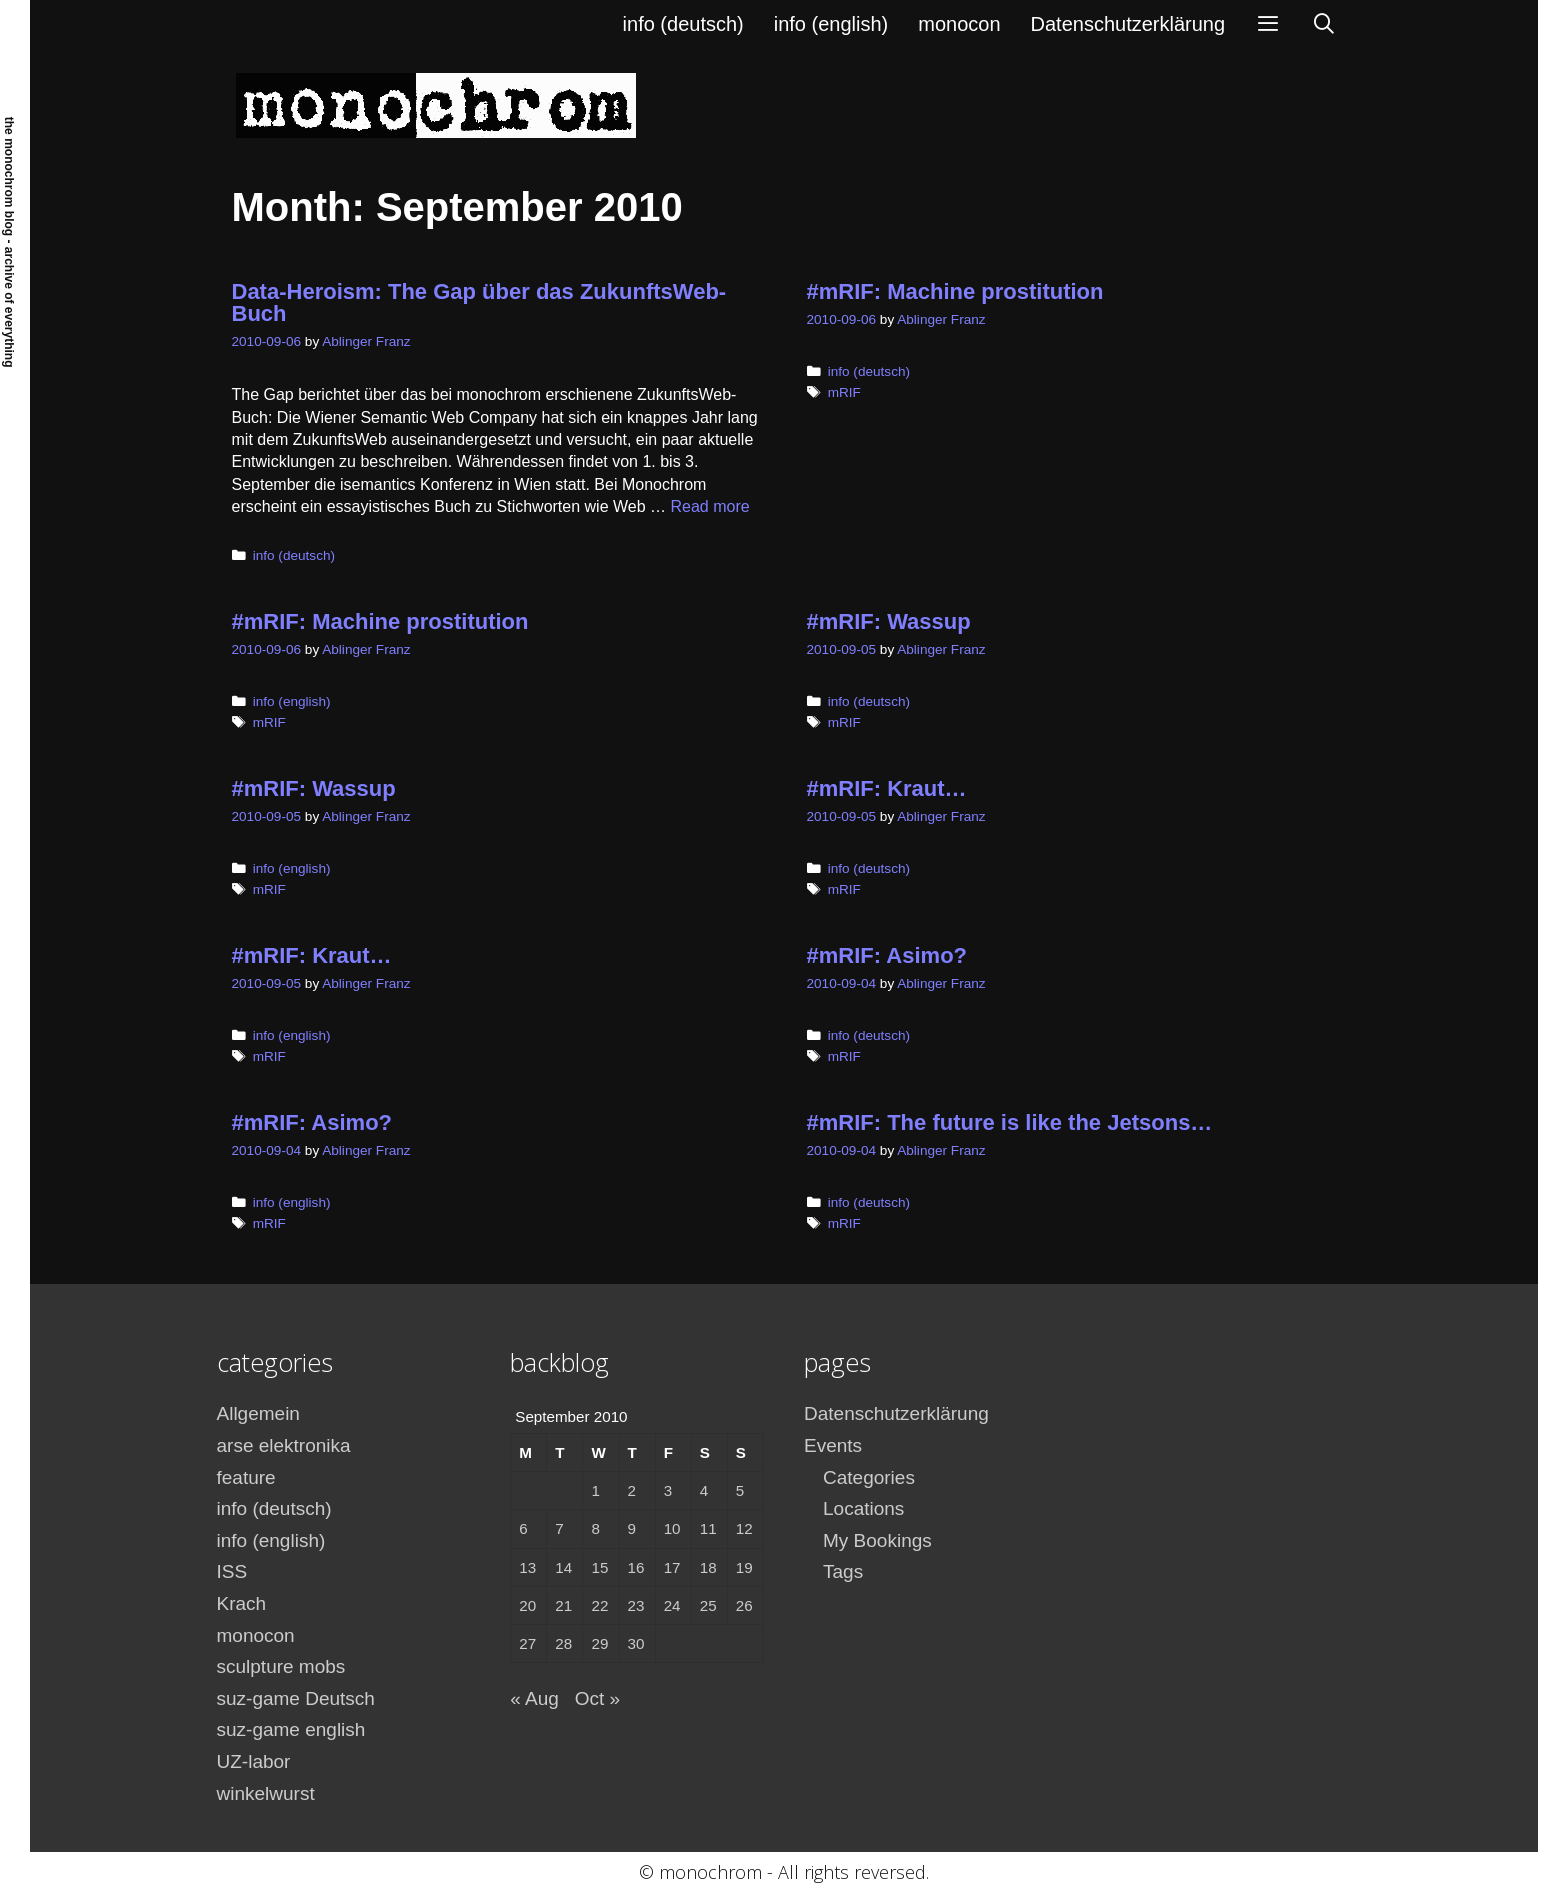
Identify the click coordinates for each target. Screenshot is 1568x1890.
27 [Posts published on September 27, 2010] (527, 1643)
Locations (863, 1508)
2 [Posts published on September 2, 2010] (632, 1490)
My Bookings (877, 1540)
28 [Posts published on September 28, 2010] (563, 1643)
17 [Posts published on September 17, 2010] (672, 1567)
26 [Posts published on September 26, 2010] (744, 1605)
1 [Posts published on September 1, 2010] (595, 1490)
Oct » (597, 1698)
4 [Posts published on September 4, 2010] (704, 1490)
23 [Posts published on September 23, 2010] (636, 1605)
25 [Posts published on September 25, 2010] (708, 1605)
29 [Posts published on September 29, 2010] (599, 1643)
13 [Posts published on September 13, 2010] (527, 1567)
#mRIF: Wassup (889, 621)
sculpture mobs (281, 1666)
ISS (232, 1571)
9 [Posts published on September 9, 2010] (632, 1528)
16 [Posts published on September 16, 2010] (636, 1567)
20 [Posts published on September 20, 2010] (527, 1605)
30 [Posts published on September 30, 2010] (636, 1643)
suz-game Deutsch (296, 1698)
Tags (843, 1571)
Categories (869, 1477)
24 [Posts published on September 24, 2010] (672, 1605)
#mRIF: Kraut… (887, 788)
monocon (959, 24)
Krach (242, 1603)
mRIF (844, 392)
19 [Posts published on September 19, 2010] (744, 1567)
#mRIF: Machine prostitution (955, 291)
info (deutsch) (683, 24)
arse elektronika (284, 1445)
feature (246, 1477)
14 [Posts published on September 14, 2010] (563, 1567)
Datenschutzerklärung (1128, 24)
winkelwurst (266, 1793)
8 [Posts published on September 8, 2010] (595, 1528)
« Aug (534, 1698)
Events (833, 1445)
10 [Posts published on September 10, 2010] (672, 1528)
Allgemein (258, 1413)
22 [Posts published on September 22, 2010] (599, 1605)
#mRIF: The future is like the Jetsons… (1010, 1122)
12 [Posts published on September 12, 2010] (744, 1528)
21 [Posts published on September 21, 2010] (563, 1605)
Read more (710, 506)
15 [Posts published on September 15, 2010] (599, 1567)
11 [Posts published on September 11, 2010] (708, 1528)
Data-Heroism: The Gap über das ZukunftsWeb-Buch (479, 302)
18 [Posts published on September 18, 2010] (708, 1567)
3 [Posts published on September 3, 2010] (668, 1490)
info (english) (831, 24)
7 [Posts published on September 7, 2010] (559, 1528)
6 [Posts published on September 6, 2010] (523, 1528)
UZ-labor (254, 1761)
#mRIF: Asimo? (887, 955)
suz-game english (291, 1729)
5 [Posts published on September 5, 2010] (740, 1490)
